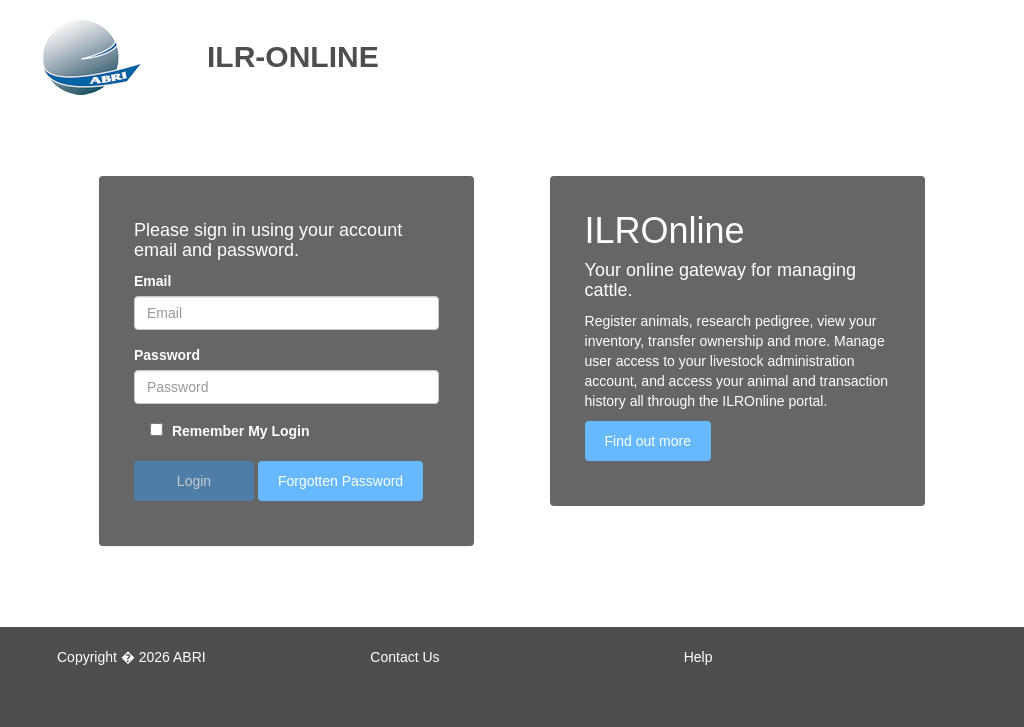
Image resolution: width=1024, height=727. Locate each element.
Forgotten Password (340, 481)
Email (152, 281)
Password (167, 355)
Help (698, 657)
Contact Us (404, 657)
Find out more (648, 441)
